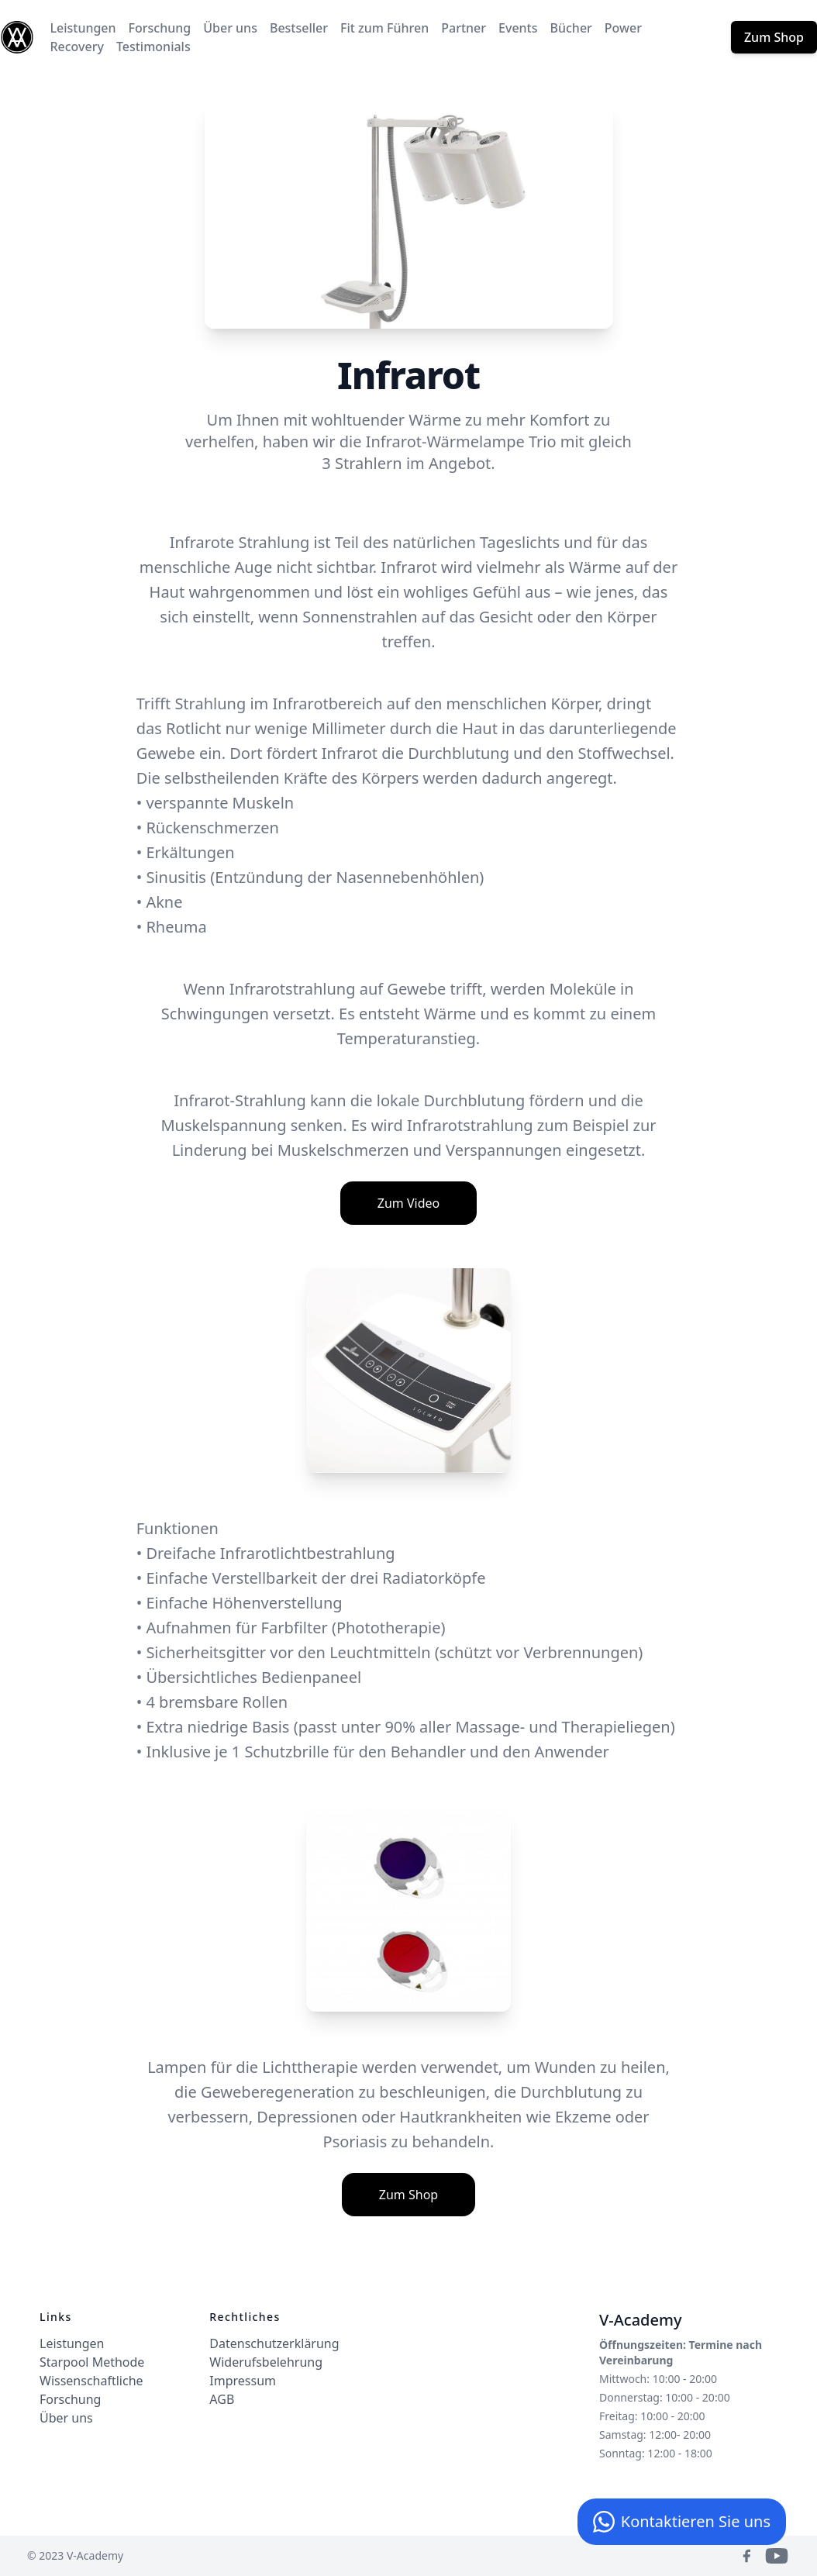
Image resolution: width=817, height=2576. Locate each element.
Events (517, 27)
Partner (463, 27)
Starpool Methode (92, 2362)
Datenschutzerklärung (274, 2343)
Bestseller (299, 27)
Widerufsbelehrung (265, 2362)
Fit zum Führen (384, 27)
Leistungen (82, 27)
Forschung (160, 27)
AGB (221, 2399)
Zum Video (408, 1203)
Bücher (571, 27)
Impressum (242, 2380)
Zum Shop (774, 37)
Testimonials (153, 46)
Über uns (230, 27)
